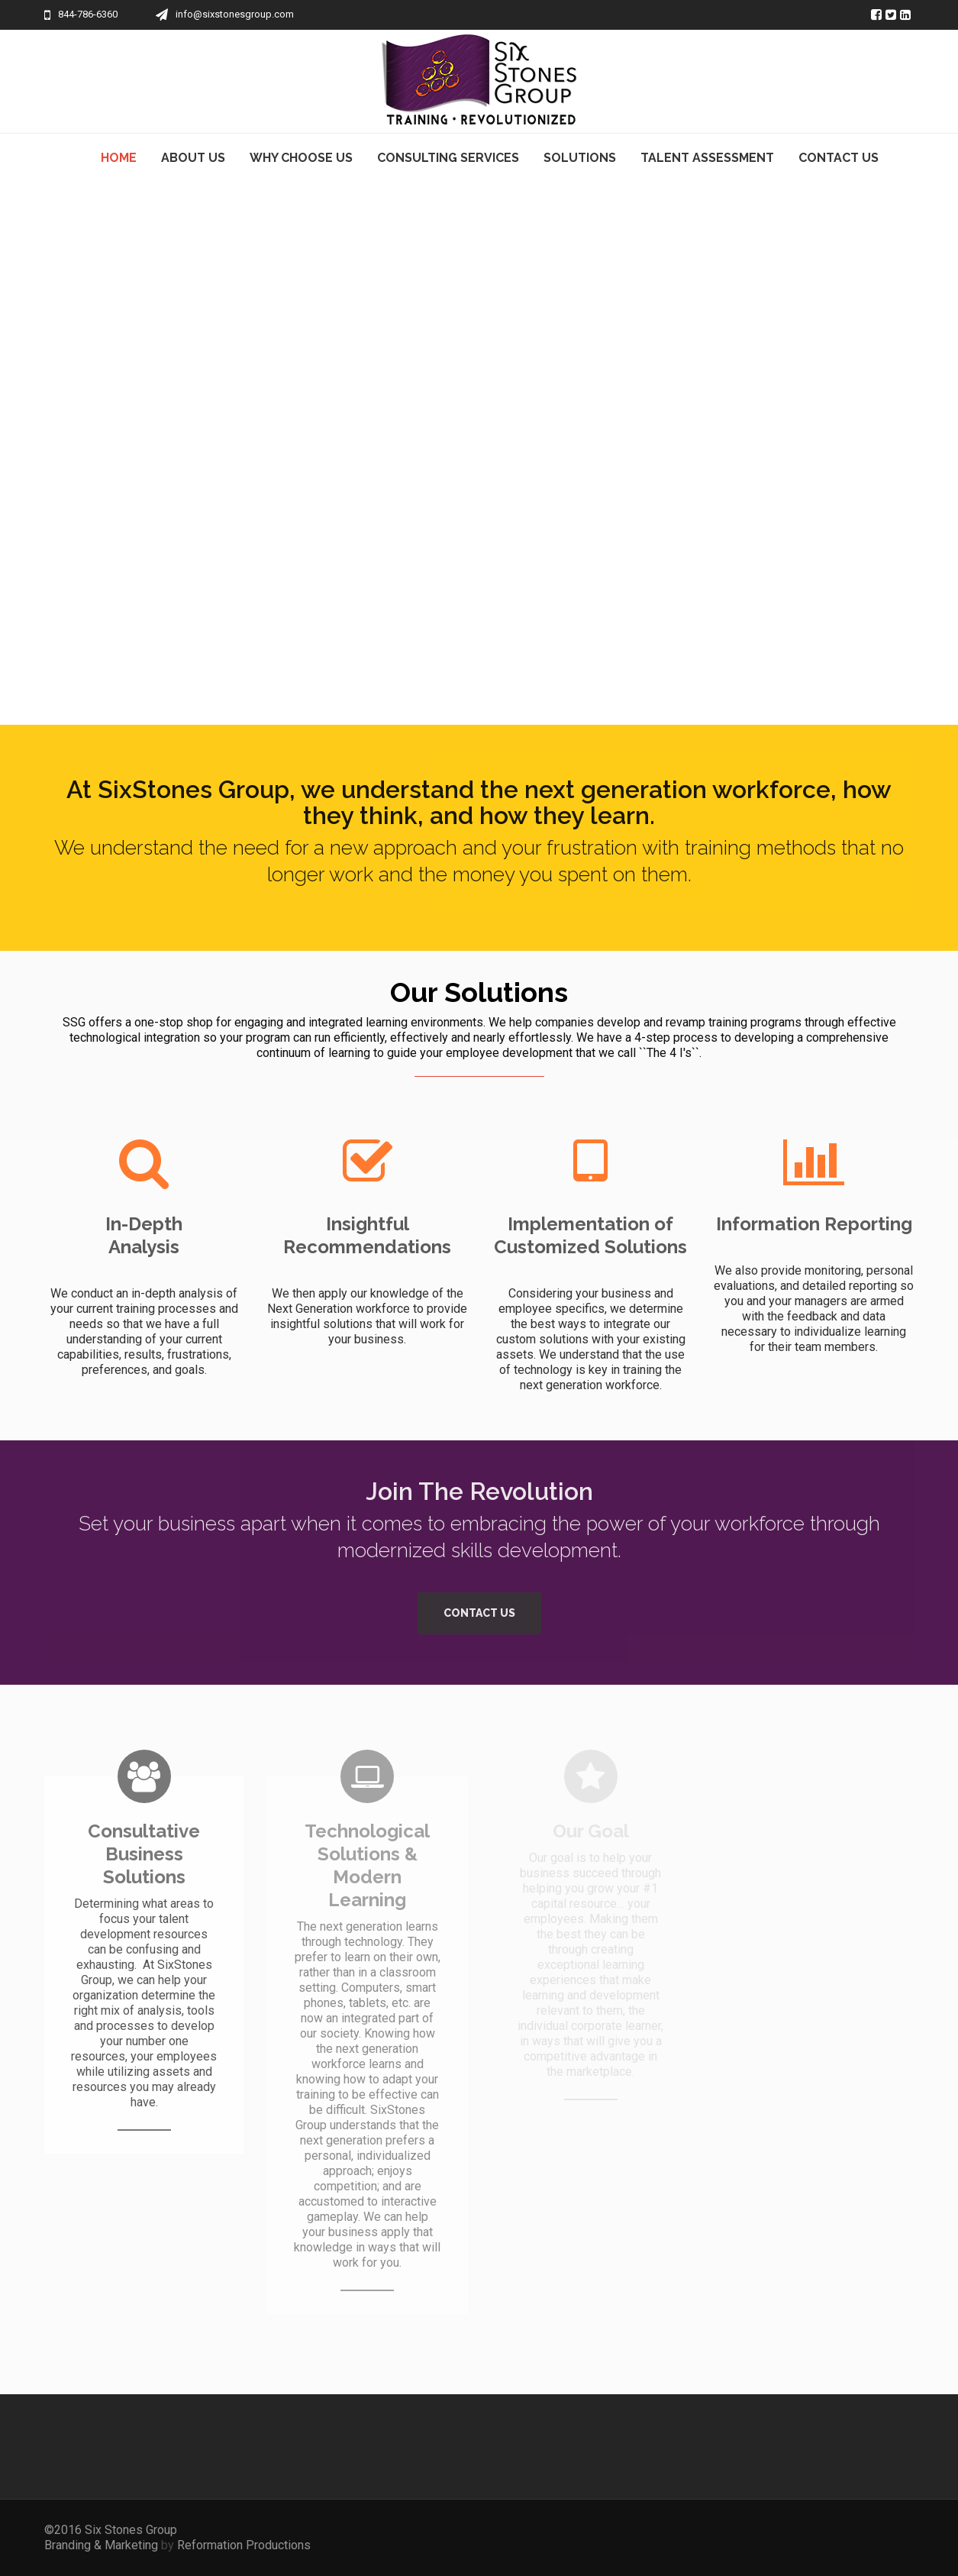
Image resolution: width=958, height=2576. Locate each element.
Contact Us (479, 1613)
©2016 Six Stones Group (110, 2530)
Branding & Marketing (102, 2545)
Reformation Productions (244, 2545)
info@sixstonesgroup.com (235, 14)
